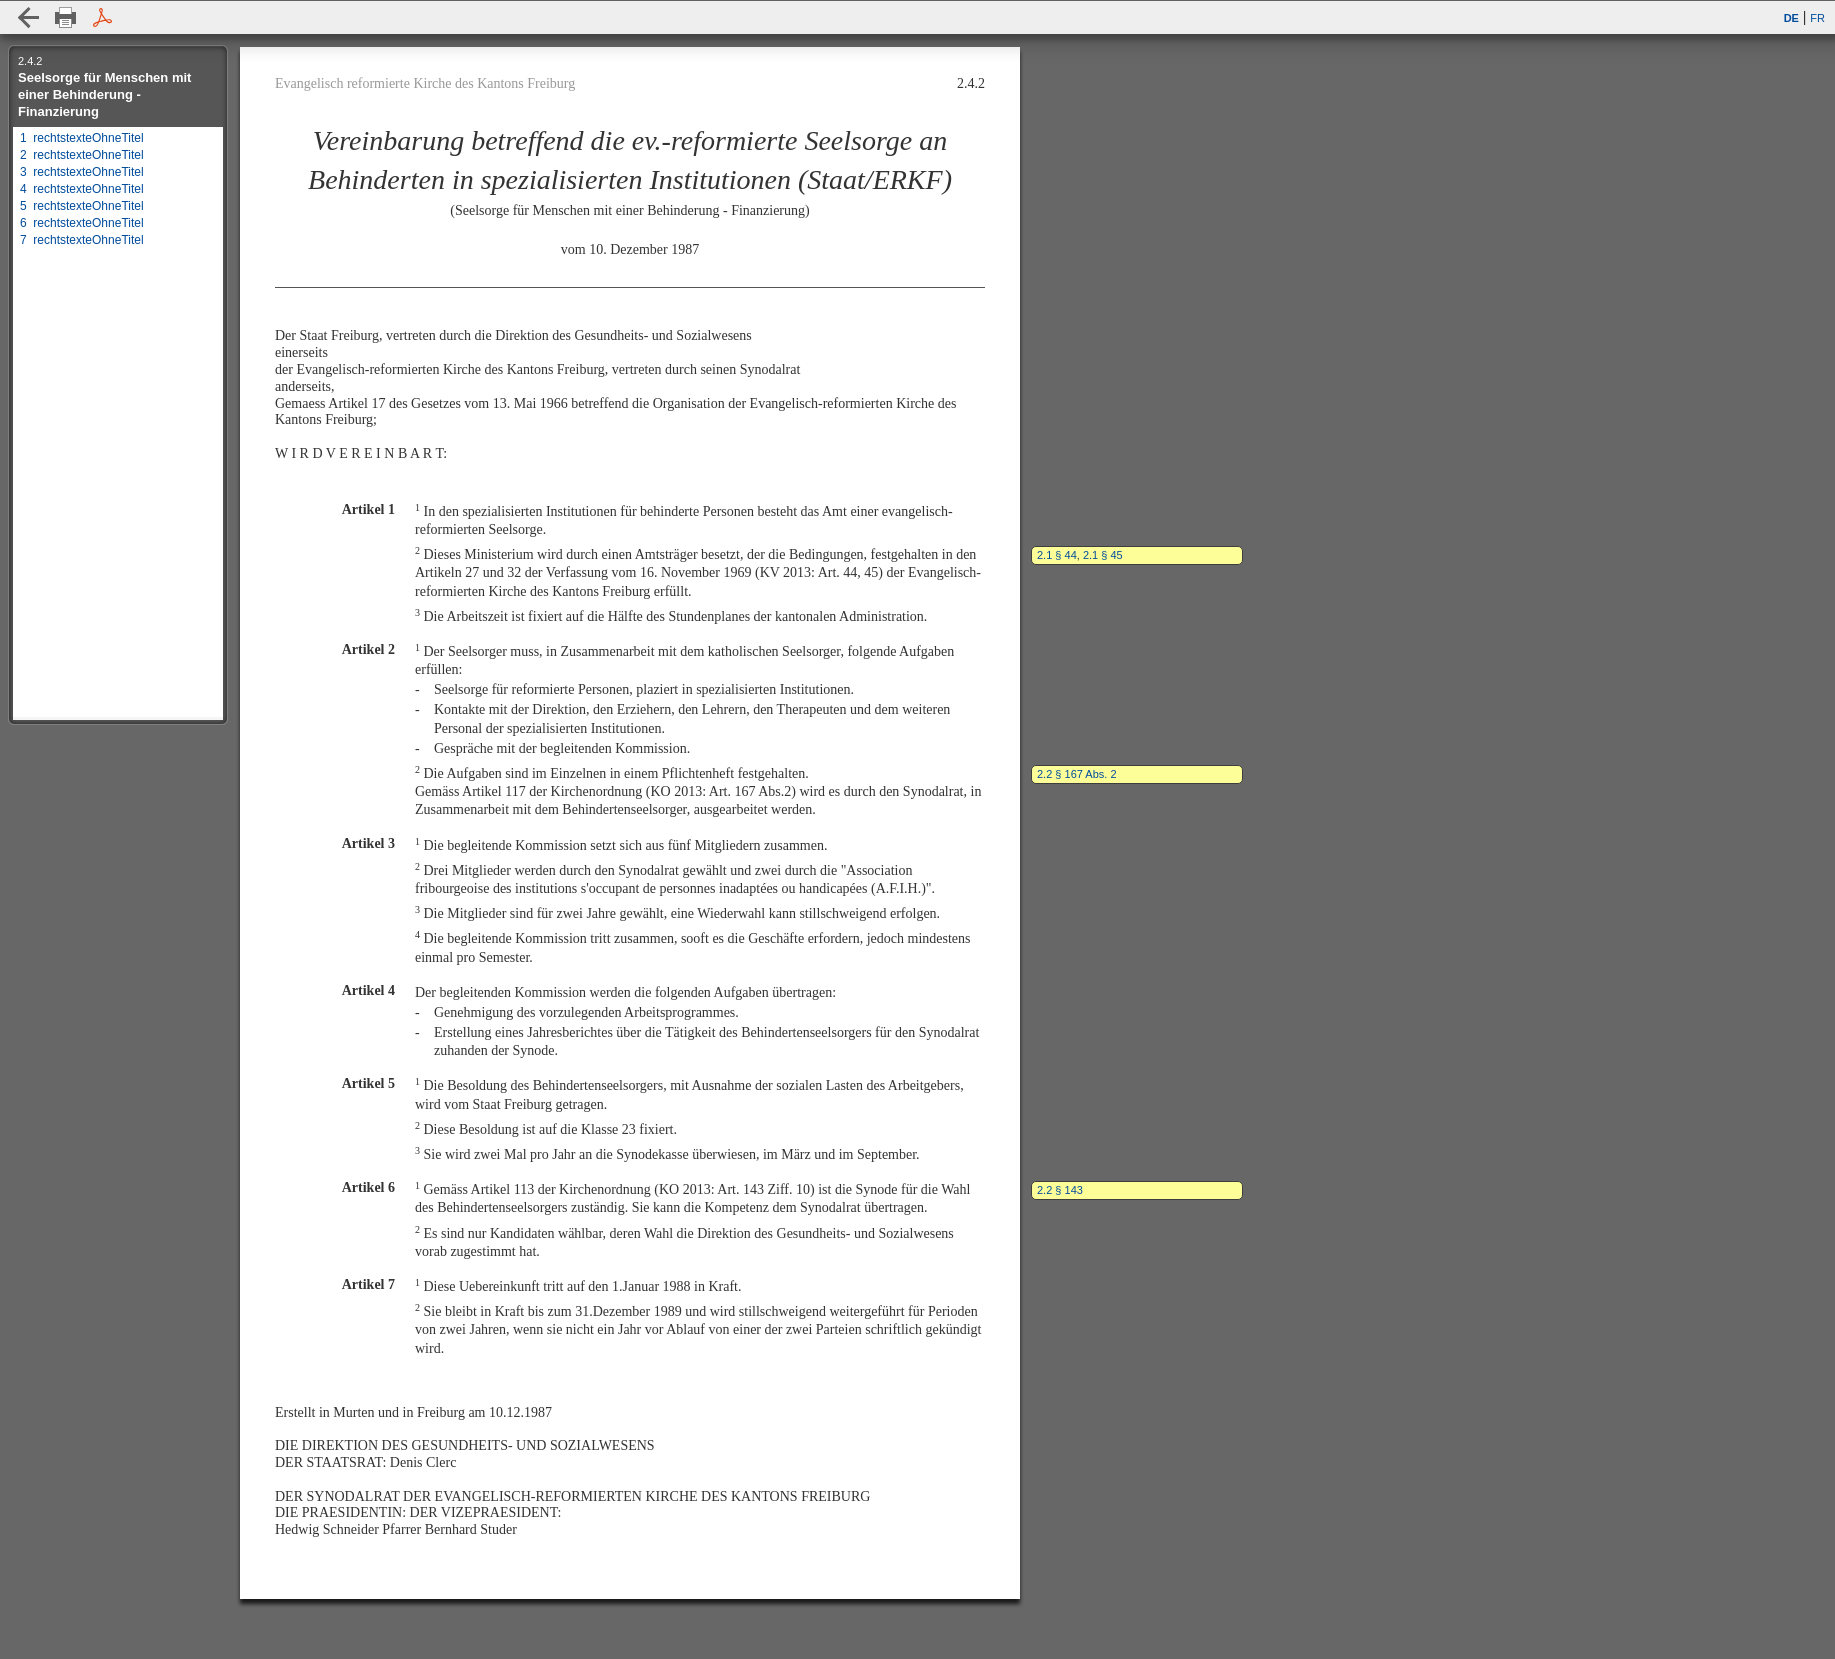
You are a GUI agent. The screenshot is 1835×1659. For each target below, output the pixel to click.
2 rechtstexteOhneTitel (82, 155)
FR (1817, 18)
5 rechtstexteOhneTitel (82, 206)
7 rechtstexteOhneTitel (82, 240)
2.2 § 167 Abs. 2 (1077, 774)
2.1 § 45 (1103, 555)
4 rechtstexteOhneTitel (82, 189)
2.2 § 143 (1060, 1190)
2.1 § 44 (1057, 555)
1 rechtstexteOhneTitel (82, 138)
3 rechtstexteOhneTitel (82, 172)
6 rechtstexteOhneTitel (82, 223)
